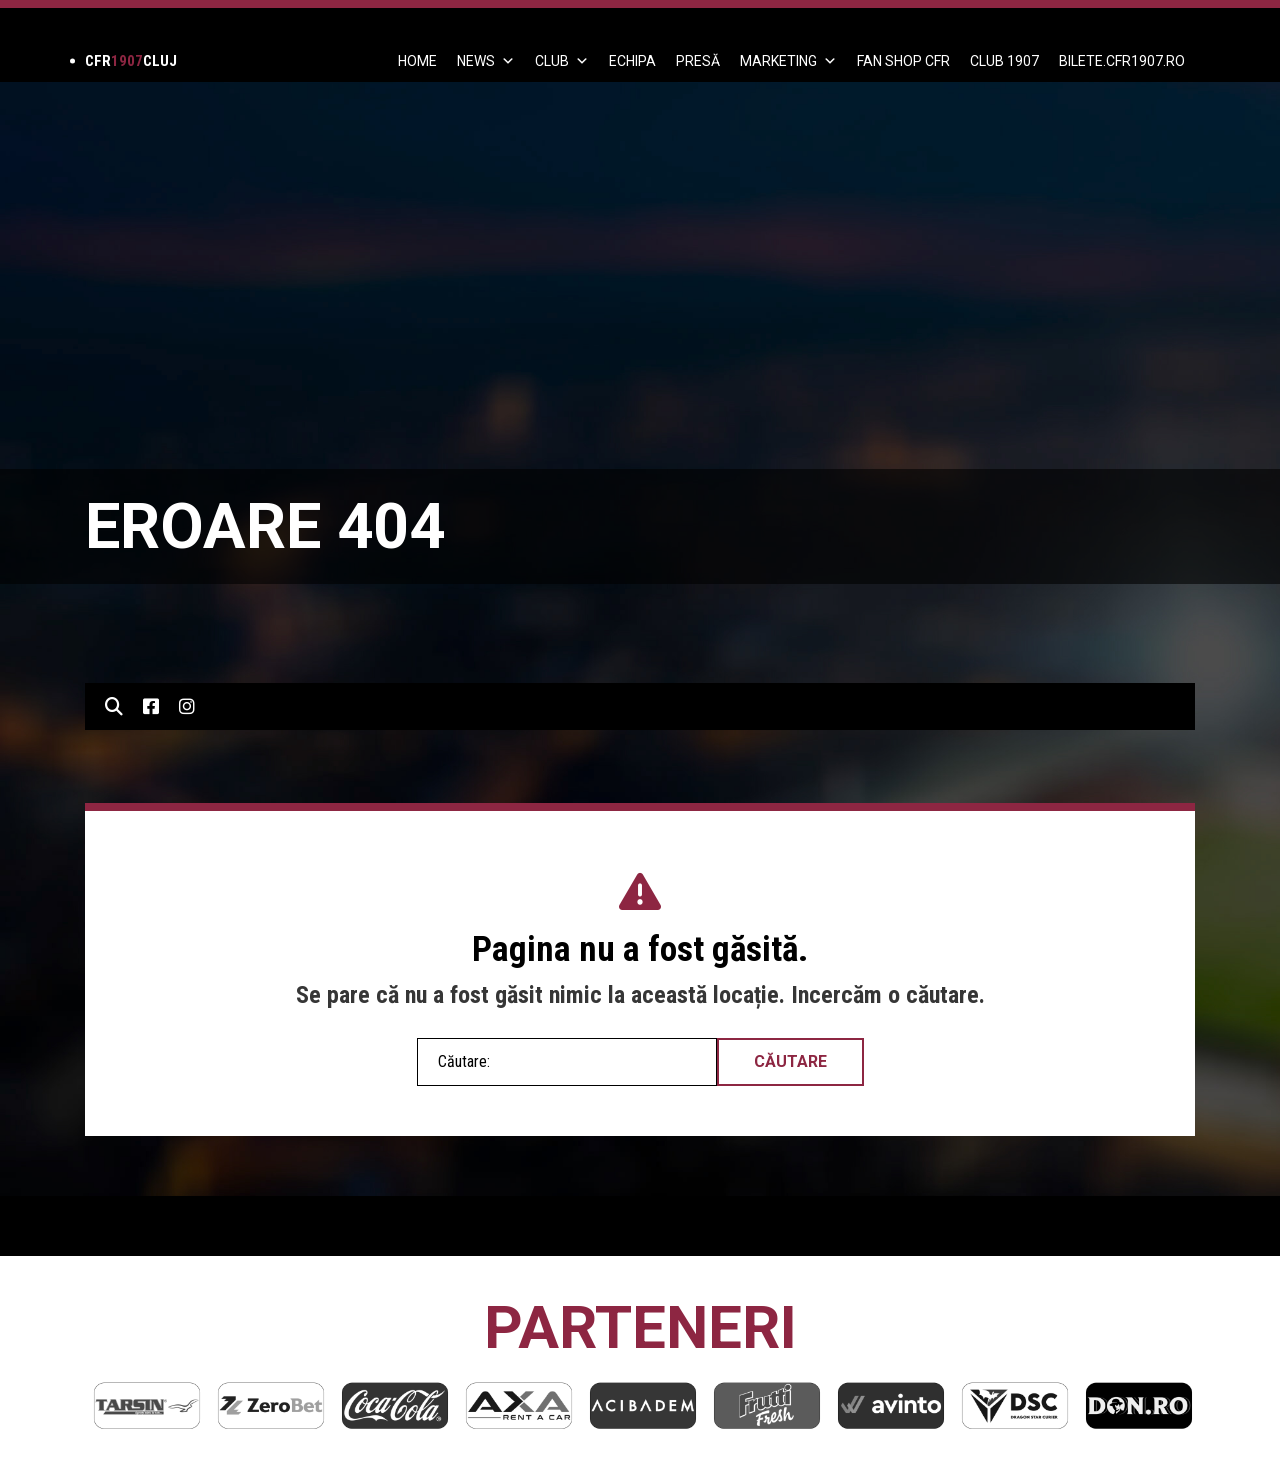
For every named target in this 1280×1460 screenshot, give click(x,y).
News (486, 61)
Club (562, 61)
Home (417, 61)
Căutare (790, 1061)
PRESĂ (698, 61)
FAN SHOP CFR (903, 61)
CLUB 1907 (1004, 61)
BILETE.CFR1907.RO (1122, 61)
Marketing (788, 61)
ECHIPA (632, 61)
